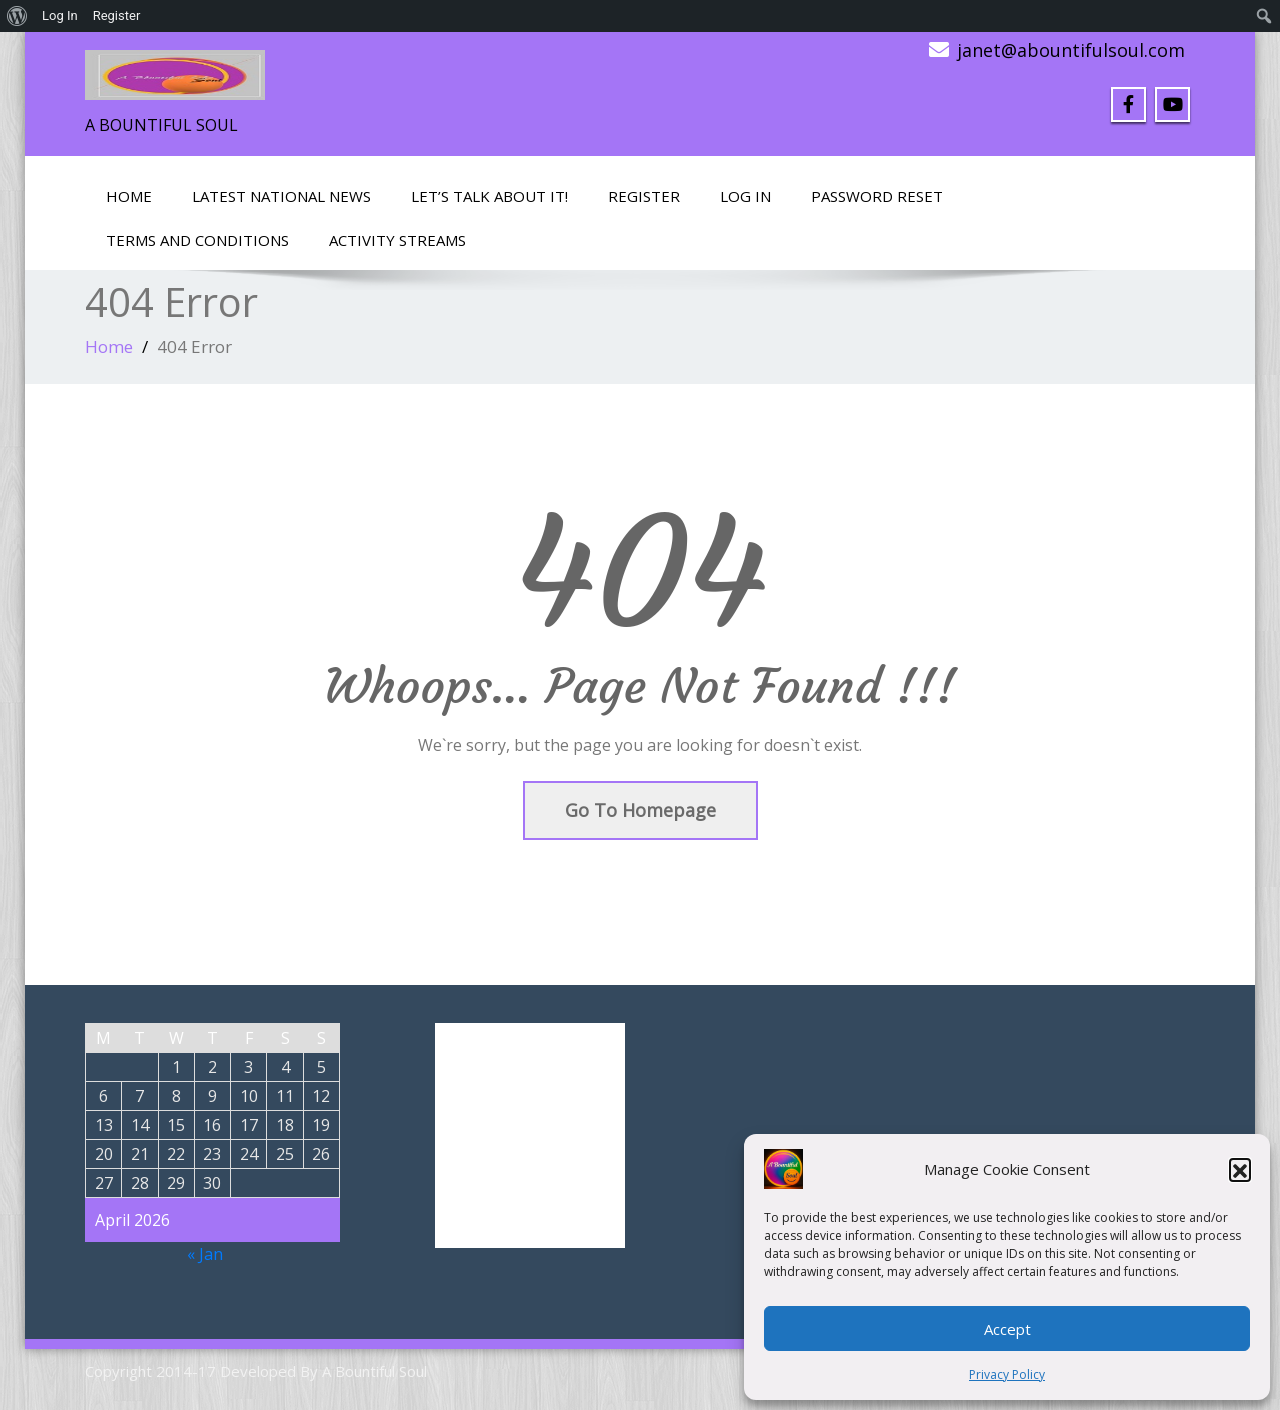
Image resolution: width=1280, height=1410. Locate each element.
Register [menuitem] (117, 15)
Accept (1007, 1329)
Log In (745, 196)
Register (644, 196)
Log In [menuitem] (60, 15)
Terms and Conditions (197, 240)
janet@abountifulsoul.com (1071, 50)
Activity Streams (397, 240)
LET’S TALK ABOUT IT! (489, 196)
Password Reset (877, 196)
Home (129, 196)
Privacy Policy (1007, 1374)
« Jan (205, 1254)
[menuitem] (17, 16)
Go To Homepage (640, 810)
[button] (1240, 1169)
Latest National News (281, 196)
